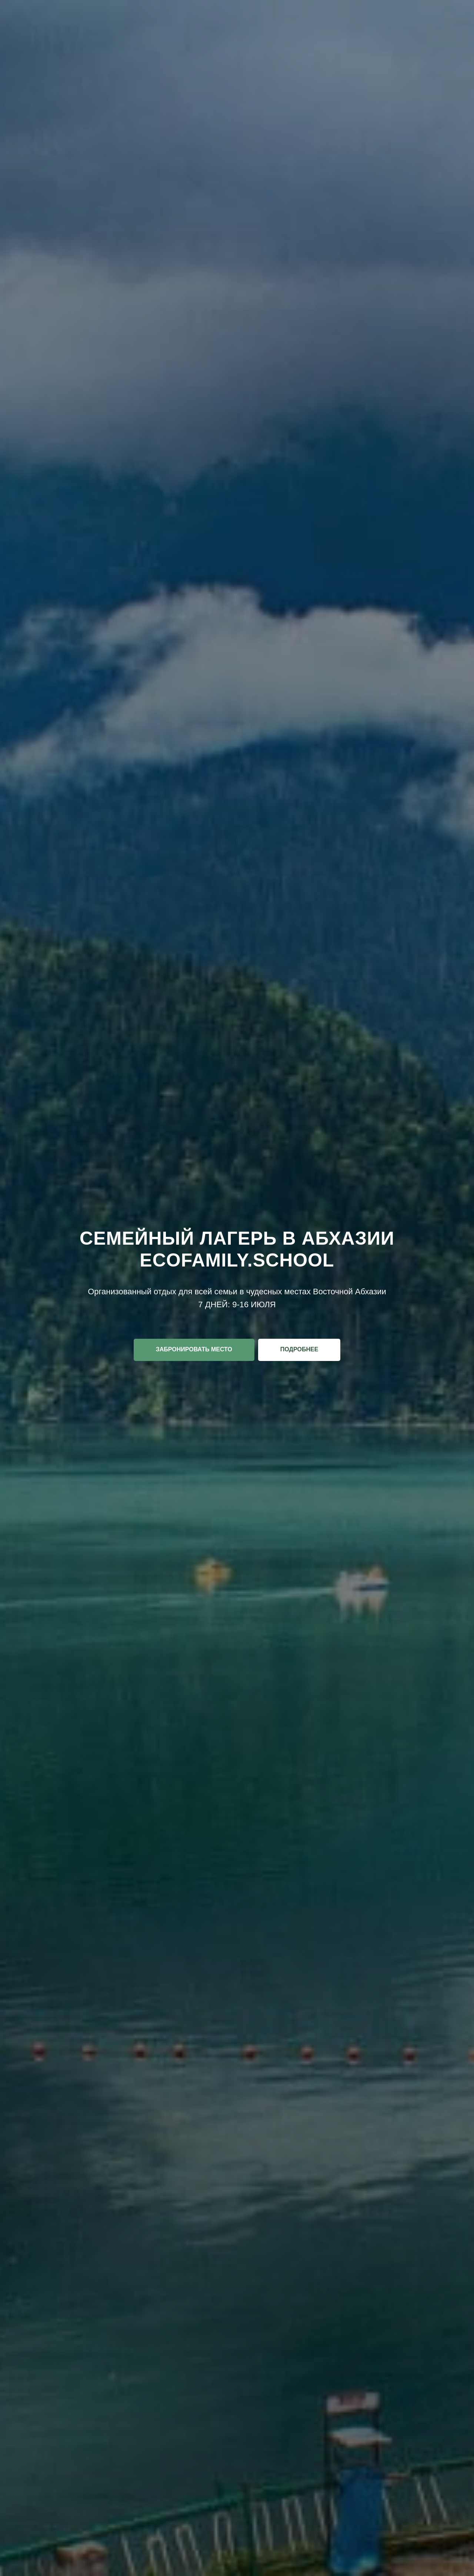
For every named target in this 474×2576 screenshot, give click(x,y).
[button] (194, 1350)
